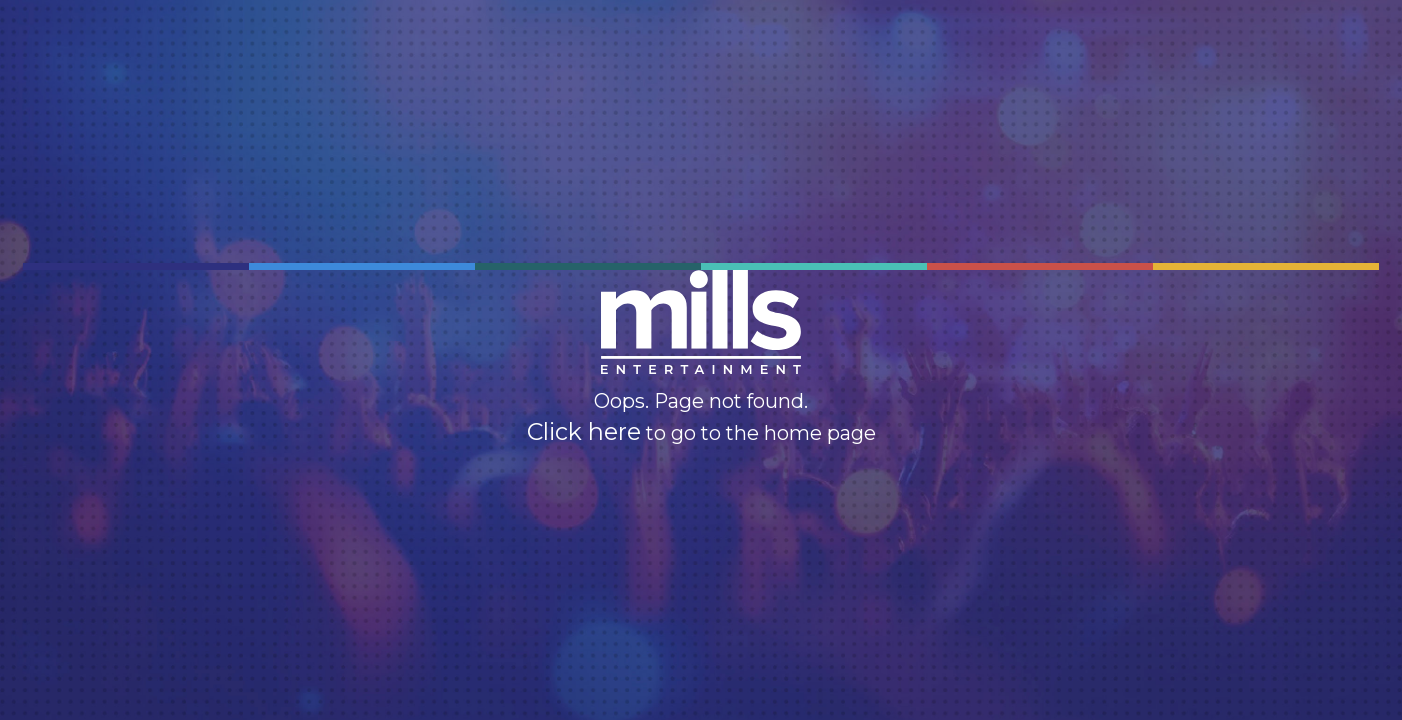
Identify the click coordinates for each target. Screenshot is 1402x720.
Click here (584, 432)
